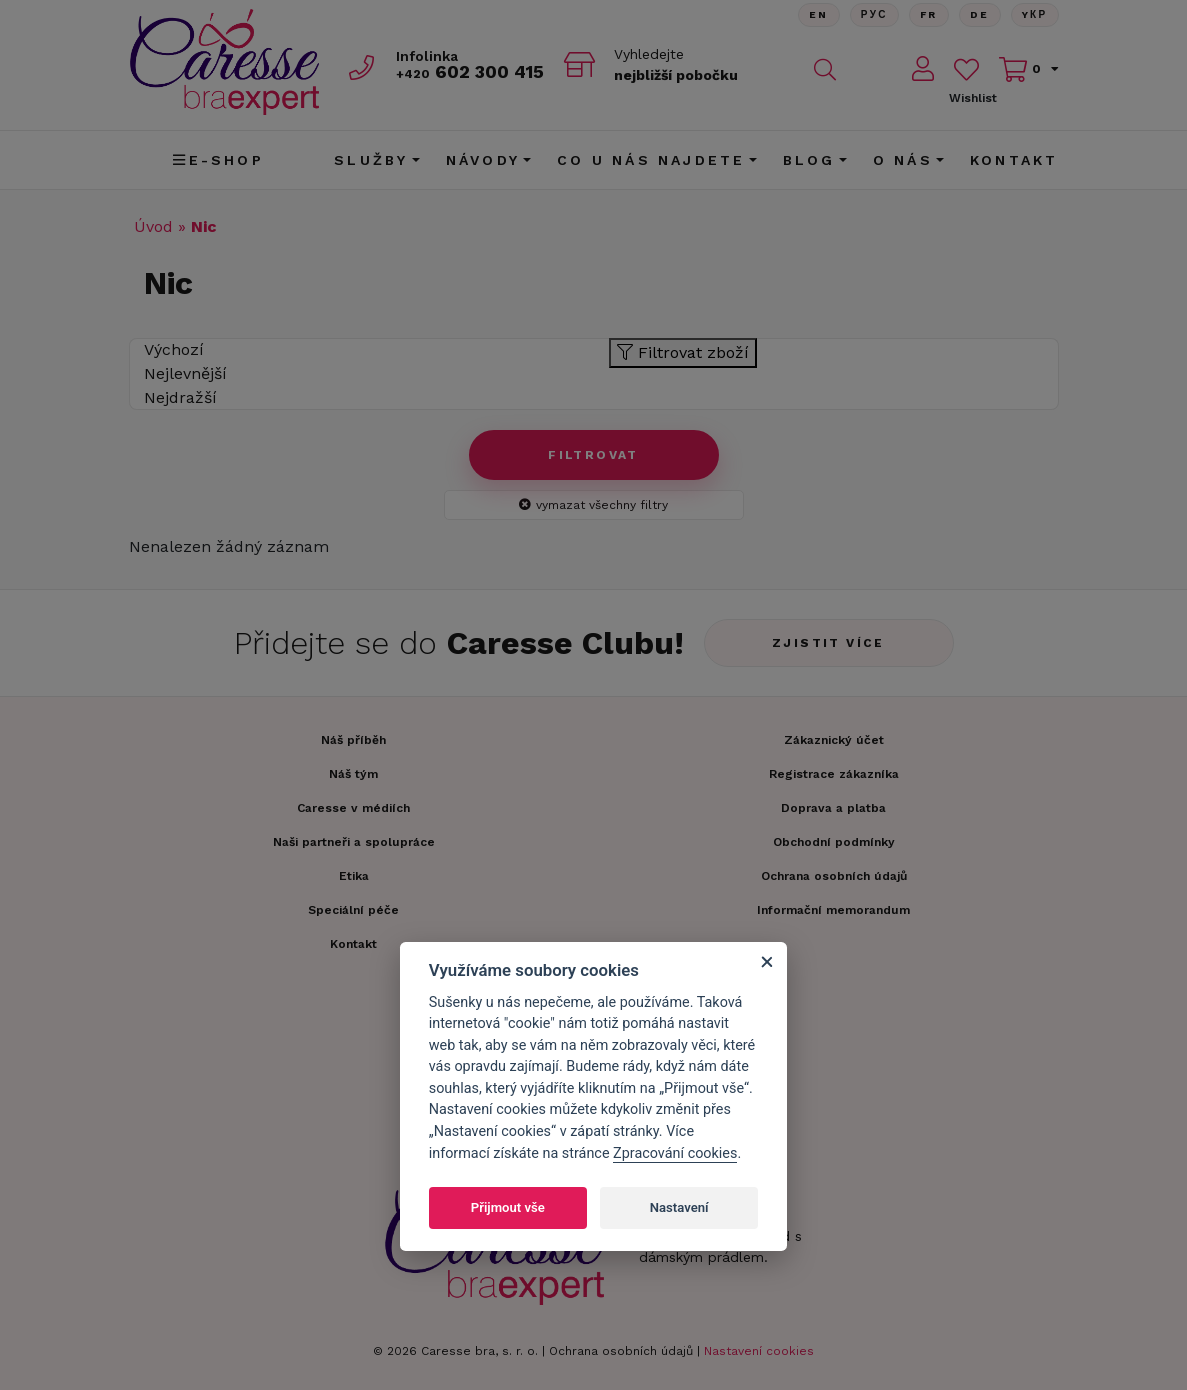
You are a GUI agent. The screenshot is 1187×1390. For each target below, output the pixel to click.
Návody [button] (483, 160)
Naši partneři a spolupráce (354, 842)
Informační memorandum (833, 910)
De (980, 14)
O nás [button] (903, 160)
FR (929, 14)
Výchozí (174, 349)
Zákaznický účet (834, 740)
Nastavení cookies (759, 1351)
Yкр (1035, 14)
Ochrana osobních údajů (621, 1351)
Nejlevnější (185, 373)
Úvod (153, 226)
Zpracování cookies (675, 1153)
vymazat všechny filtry (593, 505)
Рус (874, 14)
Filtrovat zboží (683, 352)
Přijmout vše (508, 1207)
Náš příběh (353, 740)
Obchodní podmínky (834, 842)
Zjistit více (828, 643)
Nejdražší (180, 397)
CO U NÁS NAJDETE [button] (651, 160)
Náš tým (353, 774)
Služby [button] (371, 160)
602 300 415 (470, 71)
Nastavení (679, 1207)
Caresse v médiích (353, 808)
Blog (809, 160)
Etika (354, 876)
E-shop (218, 160)
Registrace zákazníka (834, 774)
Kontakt (1014, 160)
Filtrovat (593, 455)
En (819, 14)
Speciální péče (353, 910)
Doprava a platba (833, 808)
